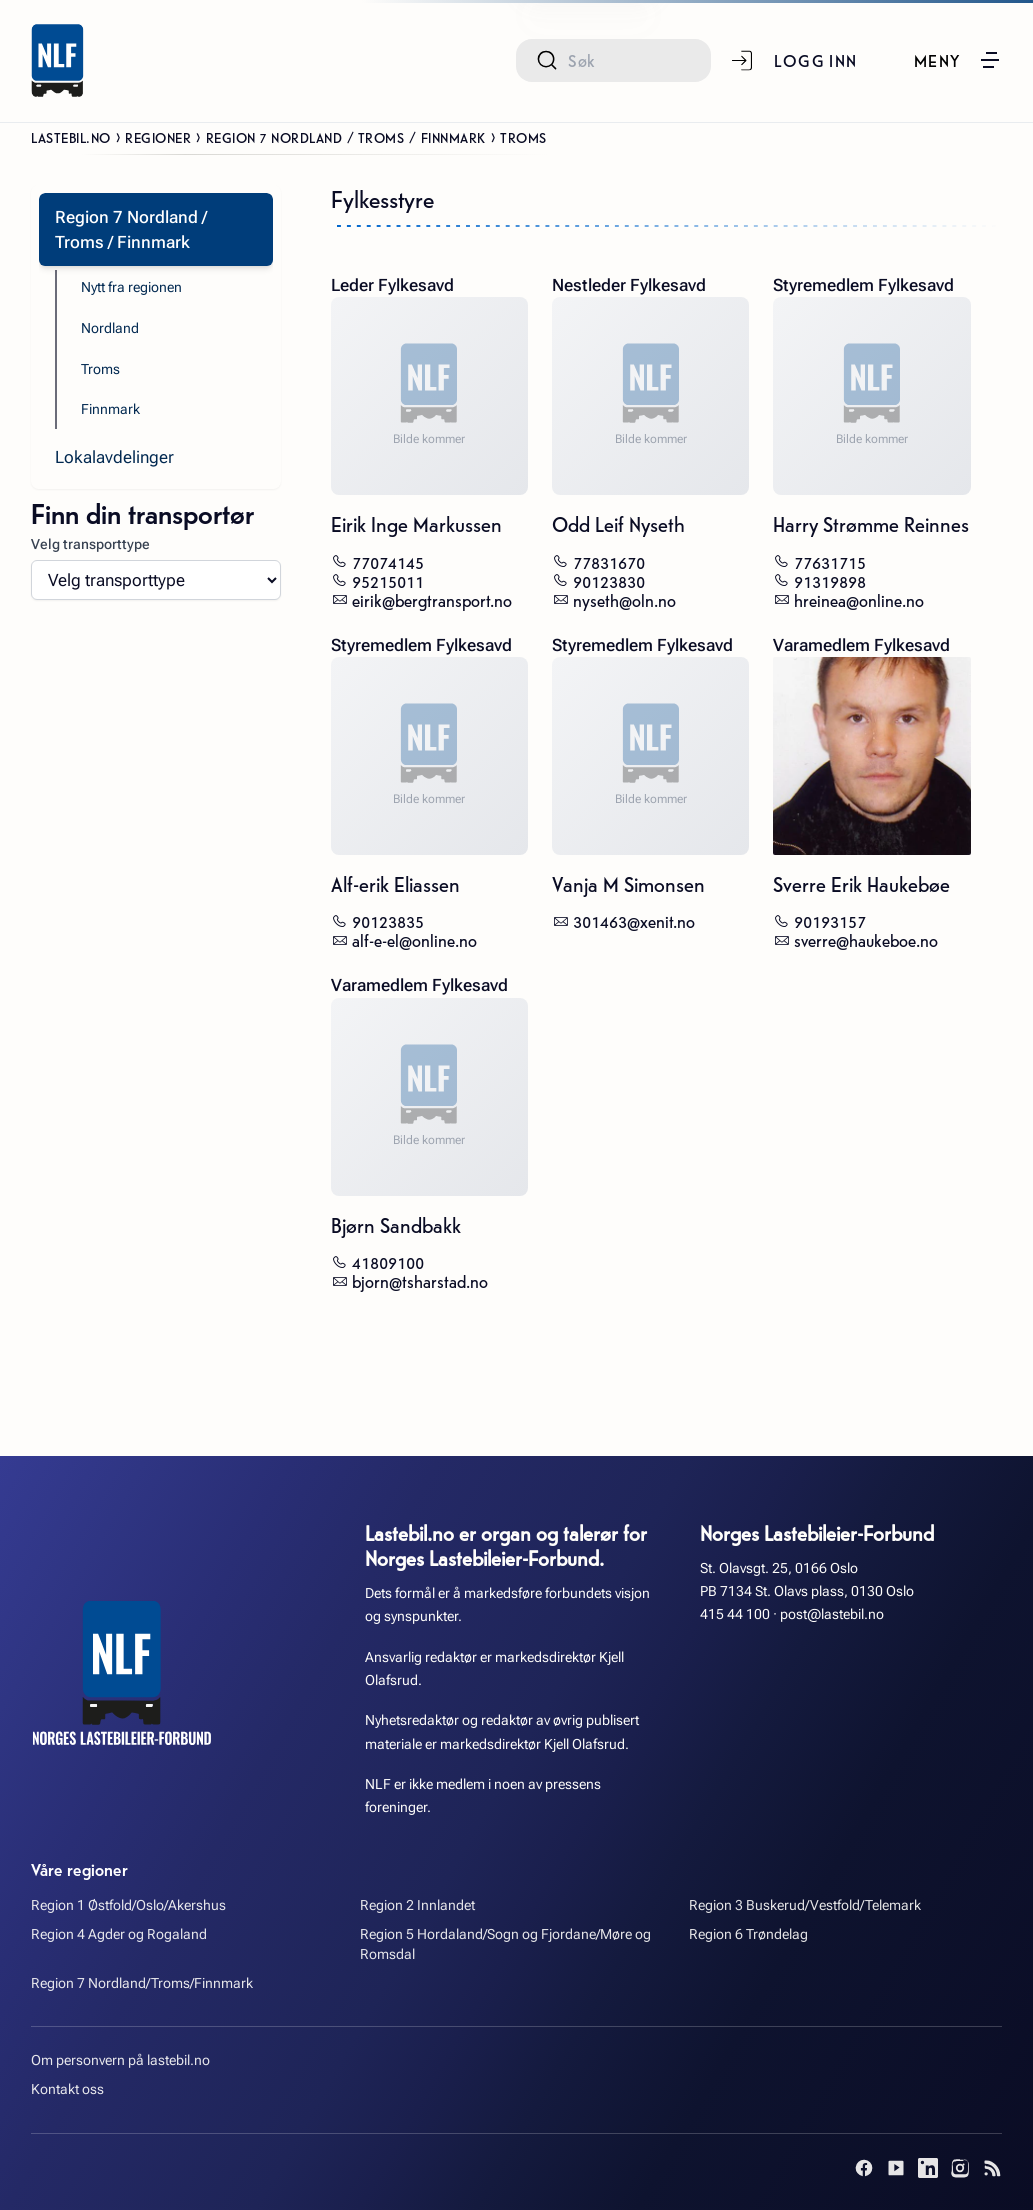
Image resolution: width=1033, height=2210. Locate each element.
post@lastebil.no (832, 1614)
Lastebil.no (71, 137)
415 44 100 (735, 1614)
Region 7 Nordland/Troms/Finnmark (142, 1983)
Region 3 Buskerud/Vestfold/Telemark (805, 1905)
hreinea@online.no (859, 599)
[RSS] (992, 2168)
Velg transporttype (90, 544)
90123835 (388, 920)
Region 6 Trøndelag (748, 1934)
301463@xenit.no (634, 920)
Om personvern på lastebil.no (120, 2060)
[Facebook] (864, 2168)
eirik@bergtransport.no (432, 599)
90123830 (609, 580)
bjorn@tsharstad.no (420, 1280)
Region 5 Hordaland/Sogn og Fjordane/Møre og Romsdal (505, 1945)
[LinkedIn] (928, 2168)
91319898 (830, 580)
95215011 (388, 580)
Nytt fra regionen (131, 287)
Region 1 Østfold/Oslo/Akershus (128, 1905)
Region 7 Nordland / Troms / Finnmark (346, 137)
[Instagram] (960, 2168)
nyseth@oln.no (624, 599)
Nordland (110, 328)
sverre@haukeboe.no (866, 939)
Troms (100, 369)
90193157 (830, 920)
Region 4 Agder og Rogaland (119, 1934)
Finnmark (110, 409)
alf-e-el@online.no (414, 939)
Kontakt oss (67, 2089)
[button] (958, 60)
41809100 (388, 1261)
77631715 (830, 561)
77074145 (388, 561)
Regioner (158, 137)
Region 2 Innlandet (417, 1905)
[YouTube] (896, 2168)
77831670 (609, 561)
